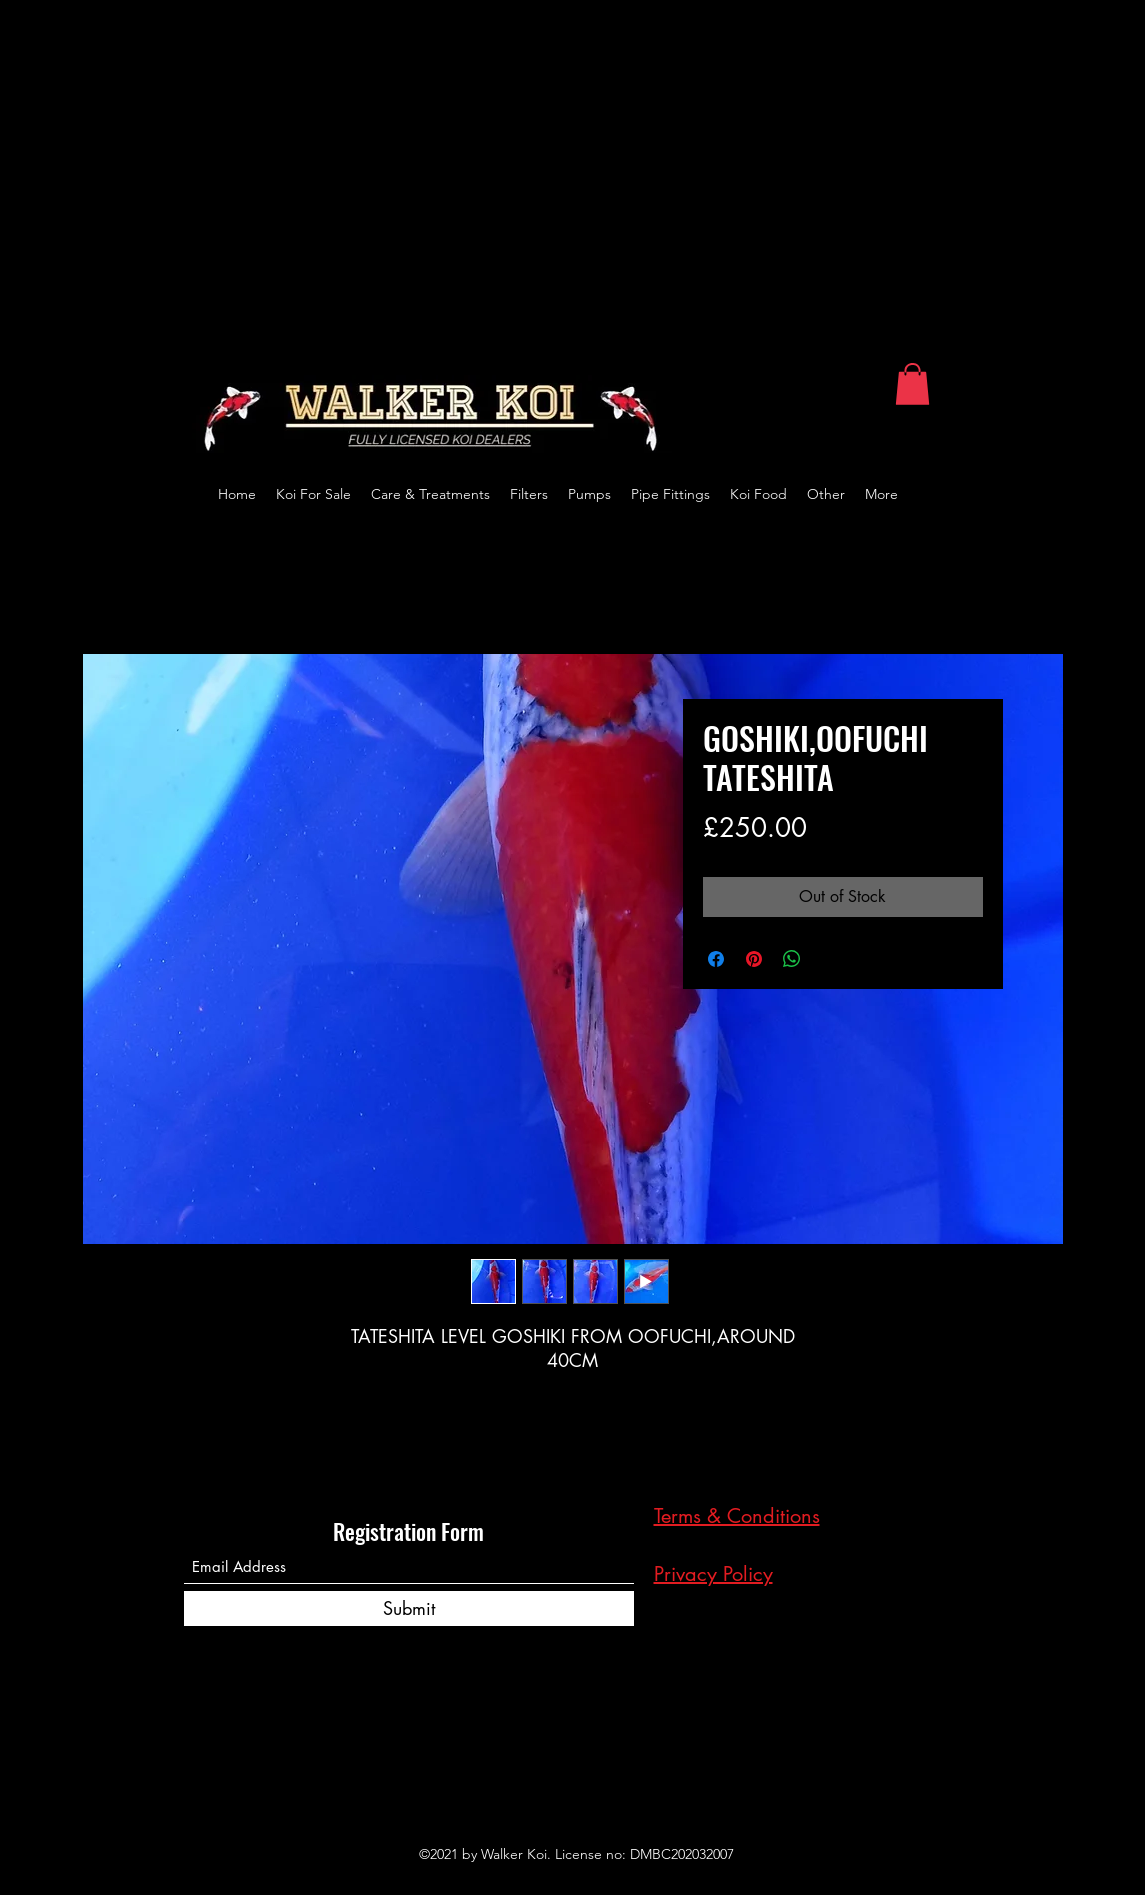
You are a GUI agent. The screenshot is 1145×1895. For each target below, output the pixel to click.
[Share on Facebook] (716, 959)
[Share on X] (830, 959)
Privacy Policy (713, 1574)
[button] (912, 384)
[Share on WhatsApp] (792, 959)
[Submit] (409, 1608)
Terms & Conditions (737, 1516)
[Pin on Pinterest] (754, 959)
